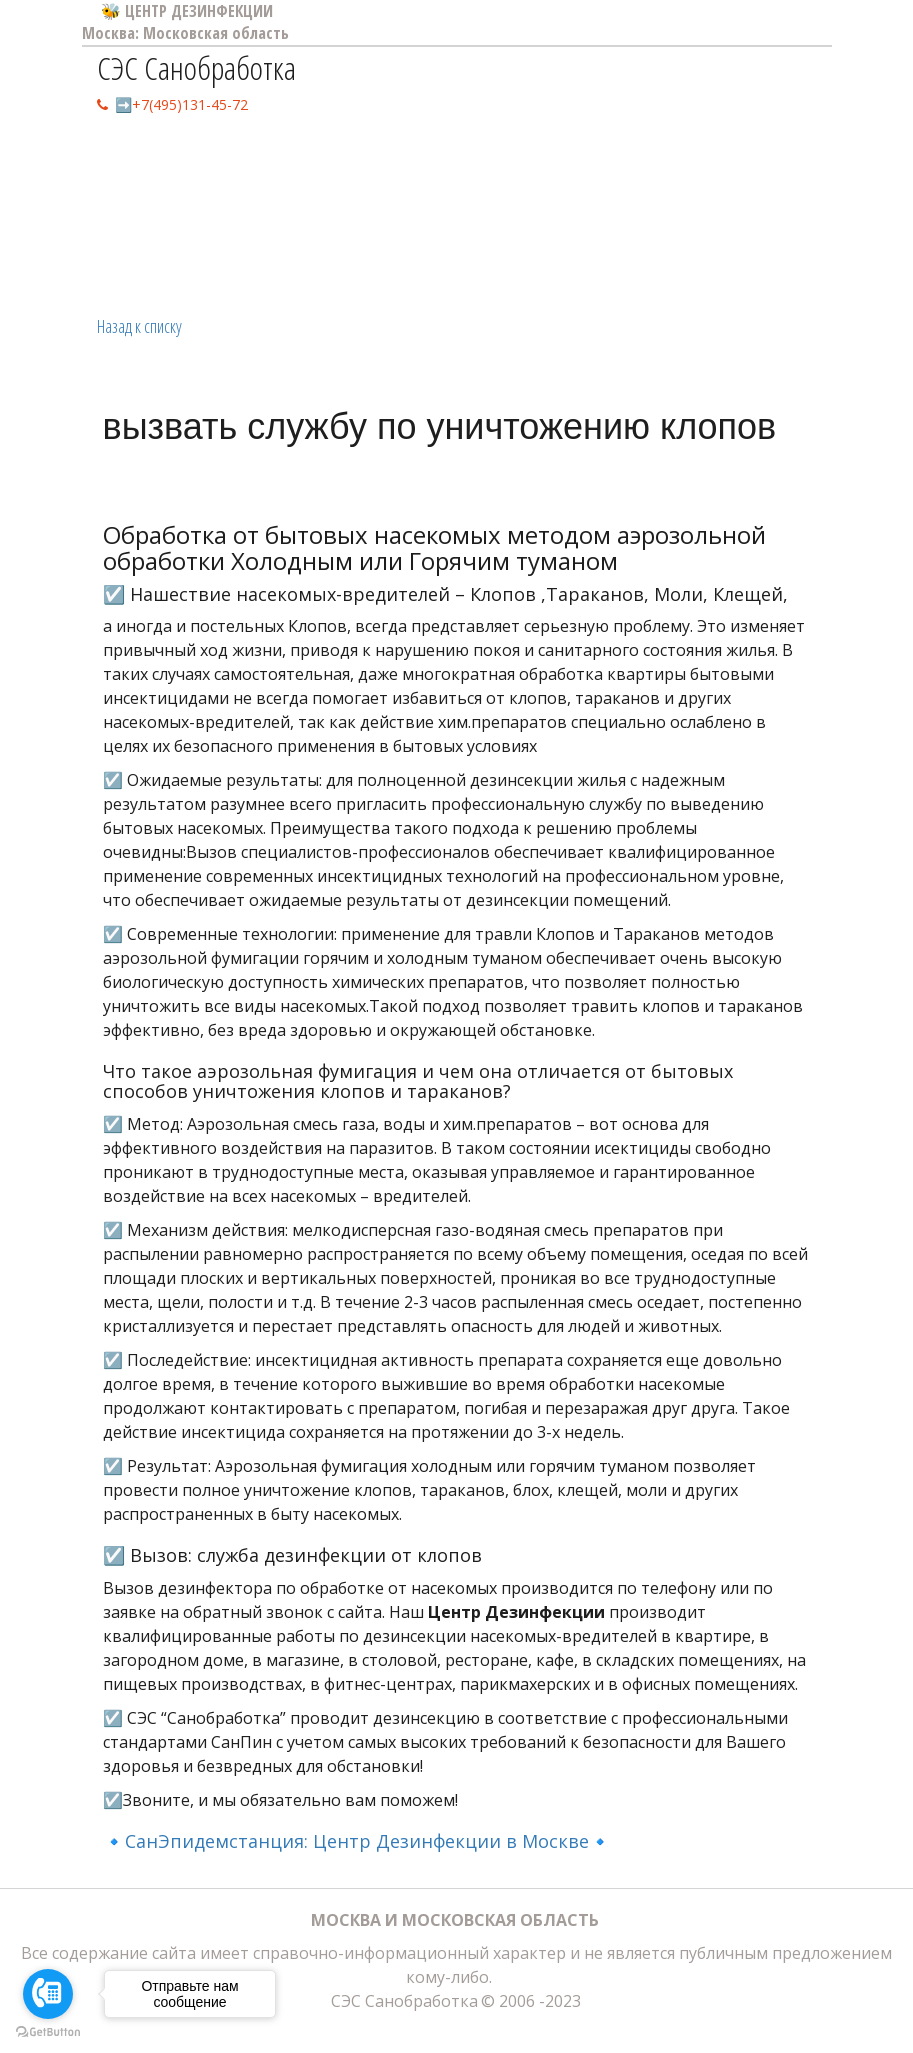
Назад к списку (139, 326)
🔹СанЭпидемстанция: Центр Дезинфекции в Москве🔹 (357, 1841)
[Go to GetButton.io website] (48, 2032)
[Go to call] (48, 1994)
